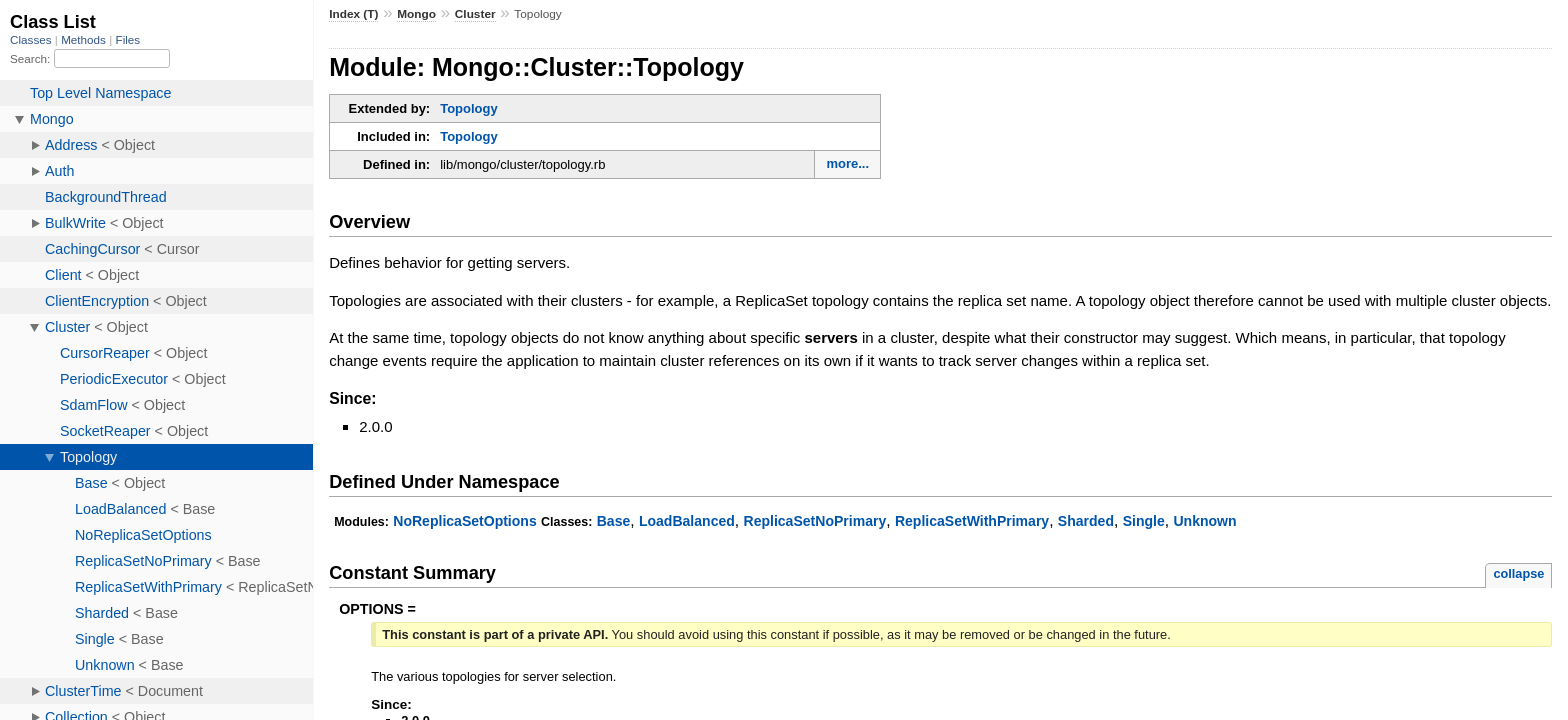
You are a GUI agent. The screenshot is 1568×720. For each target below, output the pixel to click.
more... (847, 163)
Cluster (475, 14)
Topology (469, 108)
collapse (1518, 573)
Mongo (416, 14)
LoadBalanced (687, 521)
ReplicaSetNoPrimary (815, 521)
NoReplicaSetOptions (464, 521)
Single (1144, 521)
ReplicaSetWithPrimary (972, 521)
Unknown (1204, 521)
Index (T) (353, 14)
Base (614, 521)
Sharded (1086, 521)
